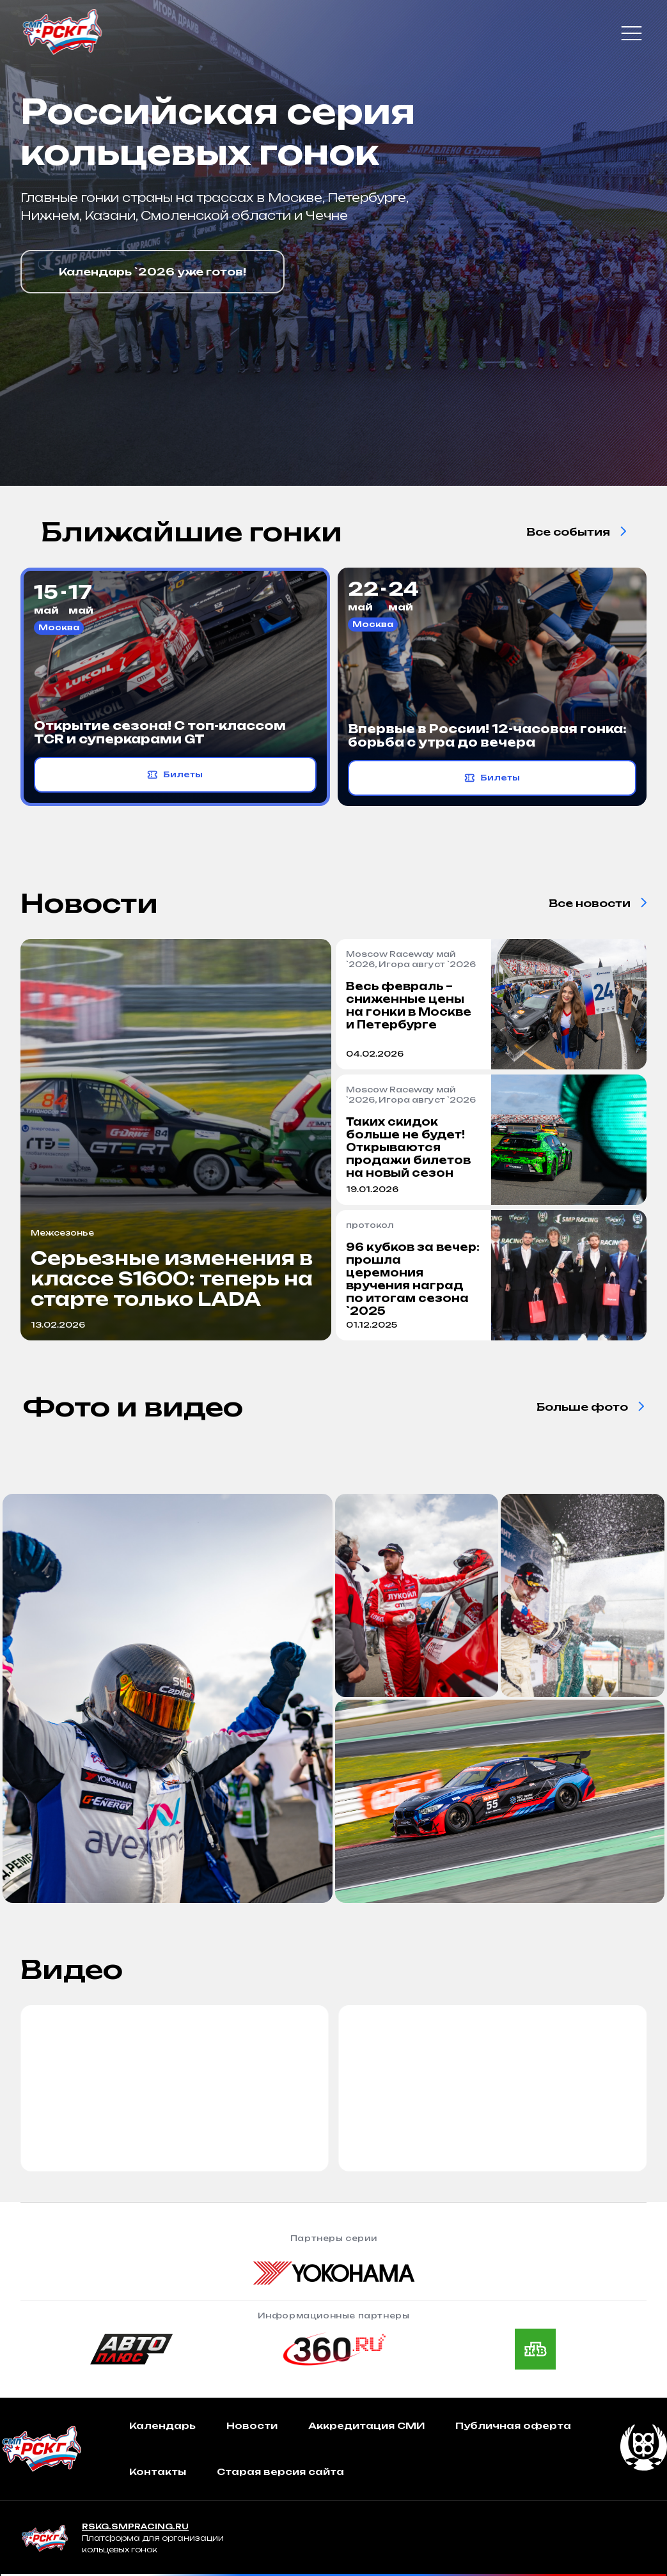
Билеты (175, 775)
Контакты (157, 2471)
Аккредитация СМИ (366, 2425)
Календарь (162, 2425)
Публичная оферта (513, 2425)
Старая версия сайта (280, 2471)
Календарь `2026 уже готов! (152, 271)
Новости (252, 2425)
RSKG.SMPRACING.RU (135, 2526)
